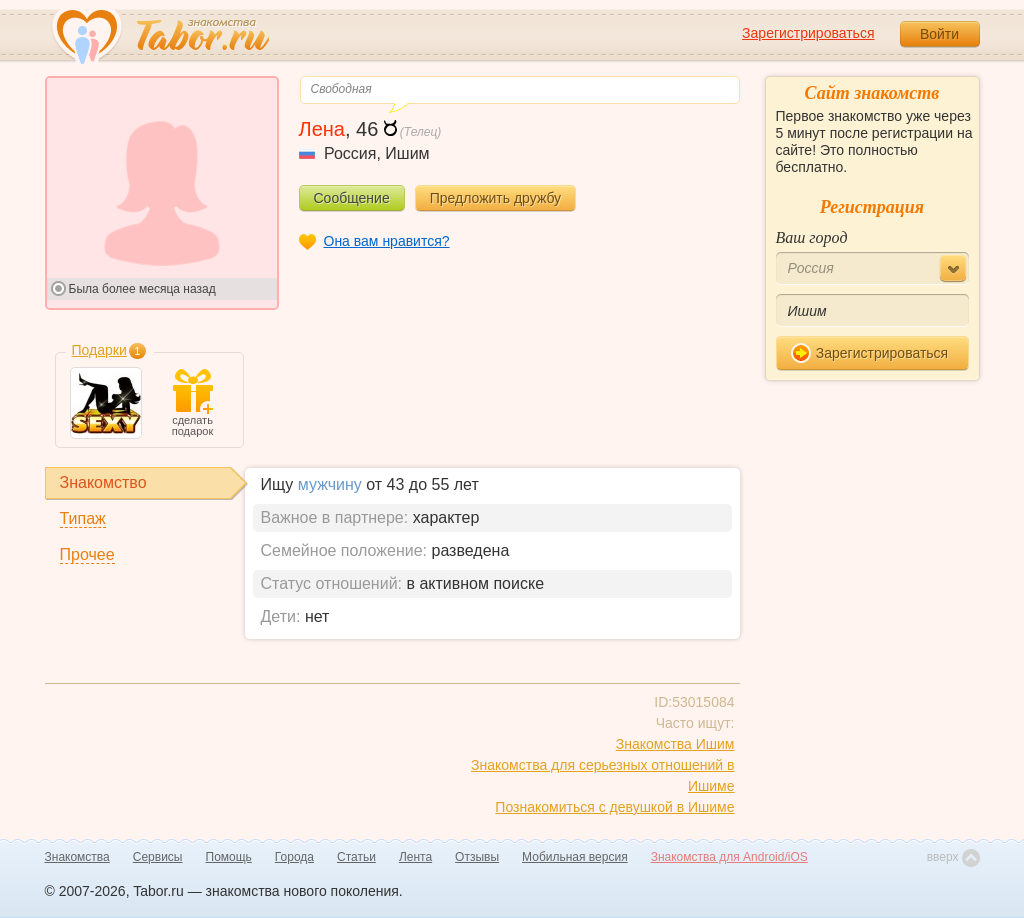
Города (294, 857)
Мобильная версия (575, 857)
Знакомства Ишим (675, 744)
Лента (415, 857)
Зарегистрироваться (808, 33)
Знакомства (77, 857)
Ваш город (812, 237)
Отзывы (477, 857)
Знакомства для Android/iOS (729, 857)
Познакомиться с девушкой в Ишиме (614, 807)
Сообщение (352, 198)
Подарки (99, 350)
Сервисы (158, 857)
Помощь (229, 857)
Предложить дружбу (495, 198)
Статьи (356, 857)
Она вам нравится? (387, 241)
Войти (939, 34)
